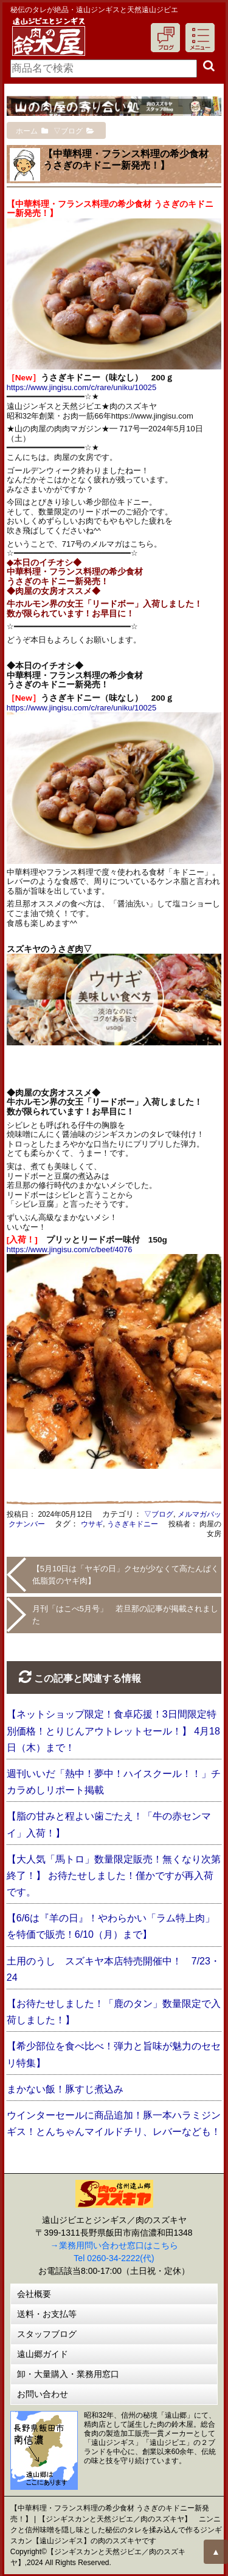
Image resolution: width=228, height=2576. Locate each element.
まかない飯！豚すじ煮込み (65, 2089)
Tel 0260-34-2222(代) (114, 2258)
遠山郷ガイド (42, 2354)
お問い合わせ (42, 2394)
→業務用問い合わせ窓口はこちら (114, 2245)
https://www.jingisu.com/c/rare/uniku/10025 (81, 387)
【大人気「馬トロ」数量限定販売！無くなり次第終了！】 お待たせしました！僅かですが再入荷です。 (114, 1875)
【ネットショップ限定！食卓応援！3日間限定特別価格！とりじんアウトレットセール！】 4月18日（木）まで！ (113, 1730)
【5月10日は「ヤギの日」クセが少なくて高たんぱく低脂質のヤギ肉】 (125, 1574)
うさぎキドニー (132, 1524)
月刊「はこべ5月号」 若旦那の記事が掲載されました (125, 1614)
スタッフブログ (47, 2334)
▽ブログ (158, 1514)
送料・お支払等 (47, 2314)
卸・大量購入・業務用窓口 (68, 2374)
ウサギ (92, 1524)
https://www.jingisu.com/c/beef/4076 (70, 1249)
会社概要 (34, 2294)
